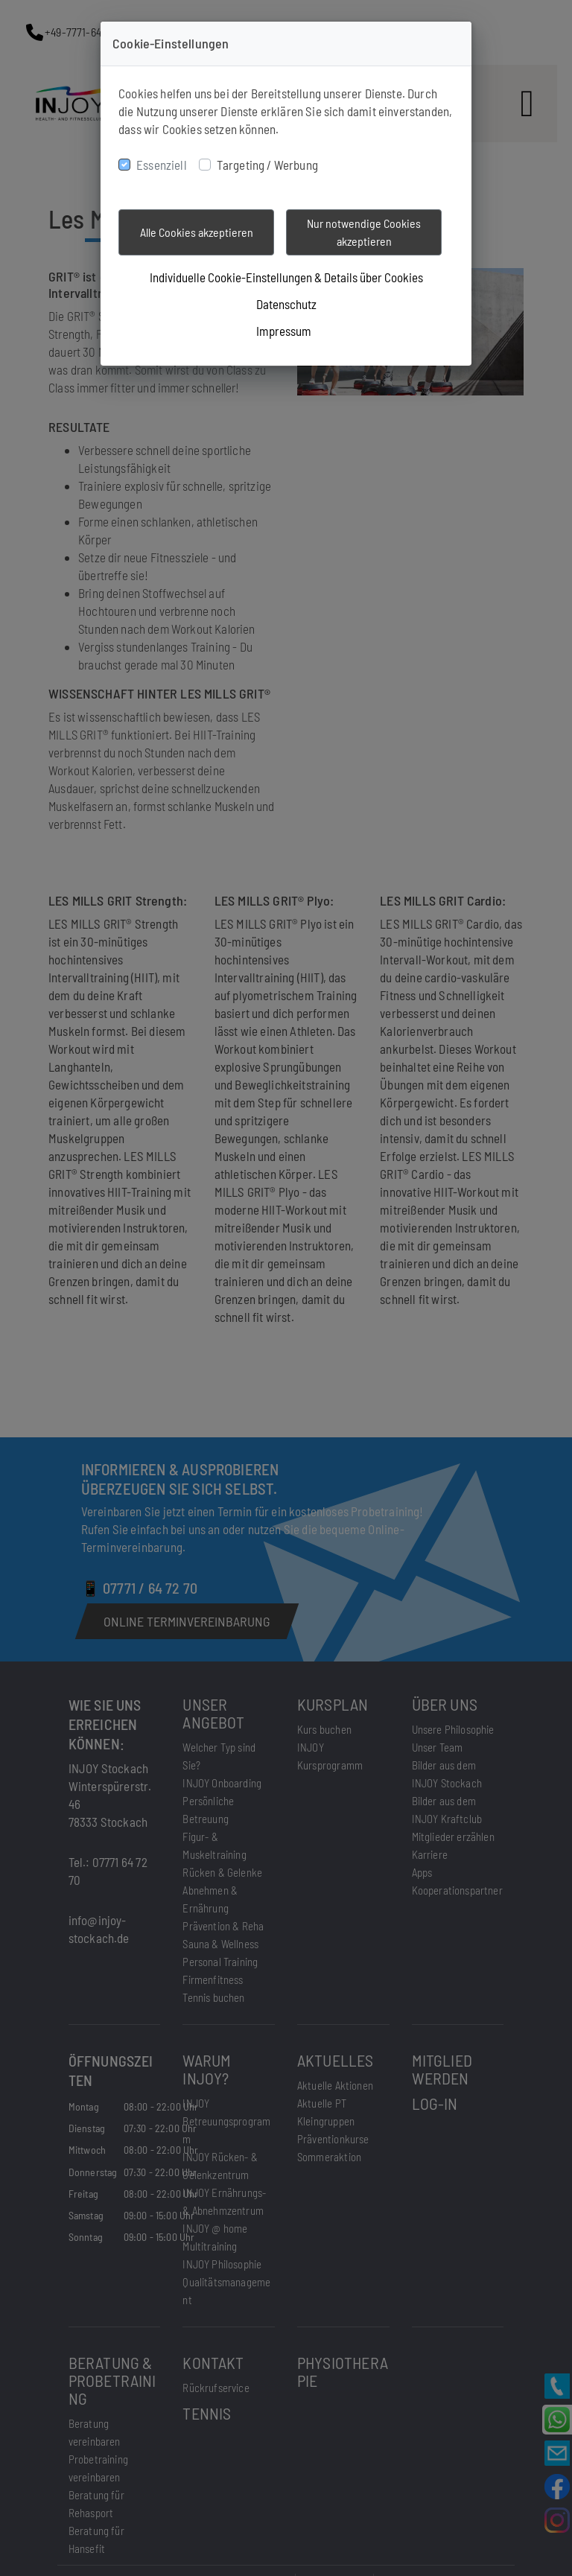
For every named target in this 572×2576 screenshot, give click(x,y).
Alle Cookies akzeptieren (196, 232)
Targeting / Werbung (267, 164)
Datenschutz (286, 303)
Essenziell (161, 164)
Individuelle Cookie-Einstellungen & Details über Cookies (286, 277)
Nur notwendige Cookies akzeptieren (364, 232)
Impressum (283, 330)
